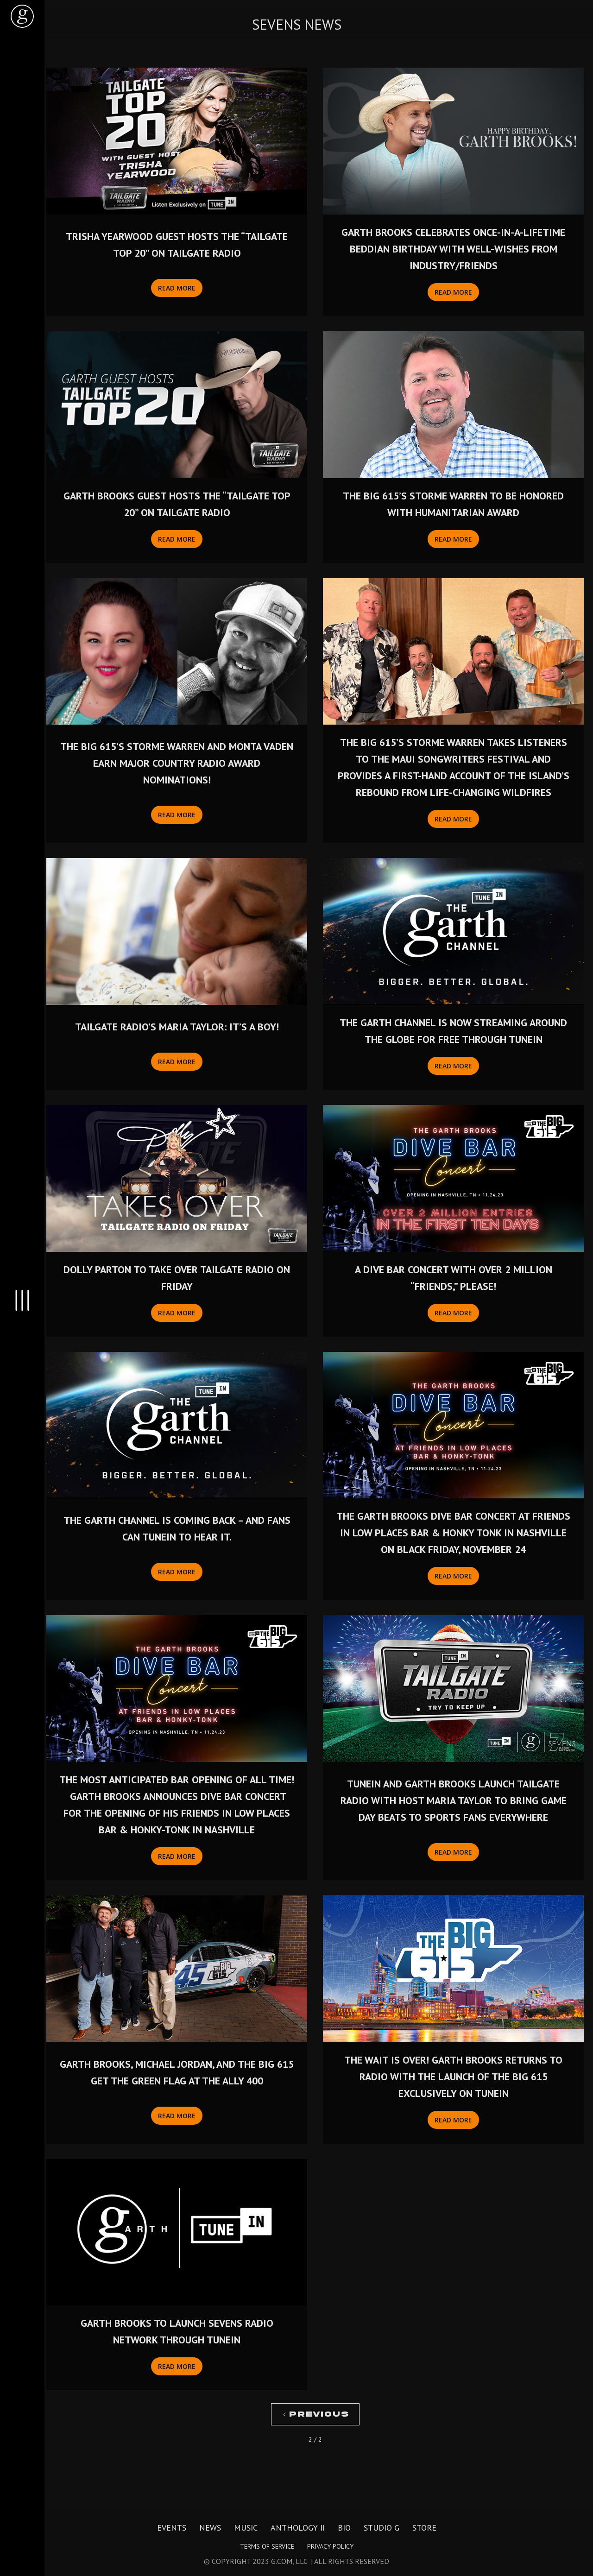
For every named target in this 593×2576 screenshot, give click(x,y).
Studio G (381, 2527)
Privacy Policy (330, 2546)
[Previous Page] (315, 2414)
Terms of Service (267, 2546)
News (210, 2527)
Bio (344, 2527)
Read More (177, 288)
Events (171, 2527)
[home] (22, 16)
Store (424, 2527)
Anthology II (298, 2527)
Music (246, 2527)
